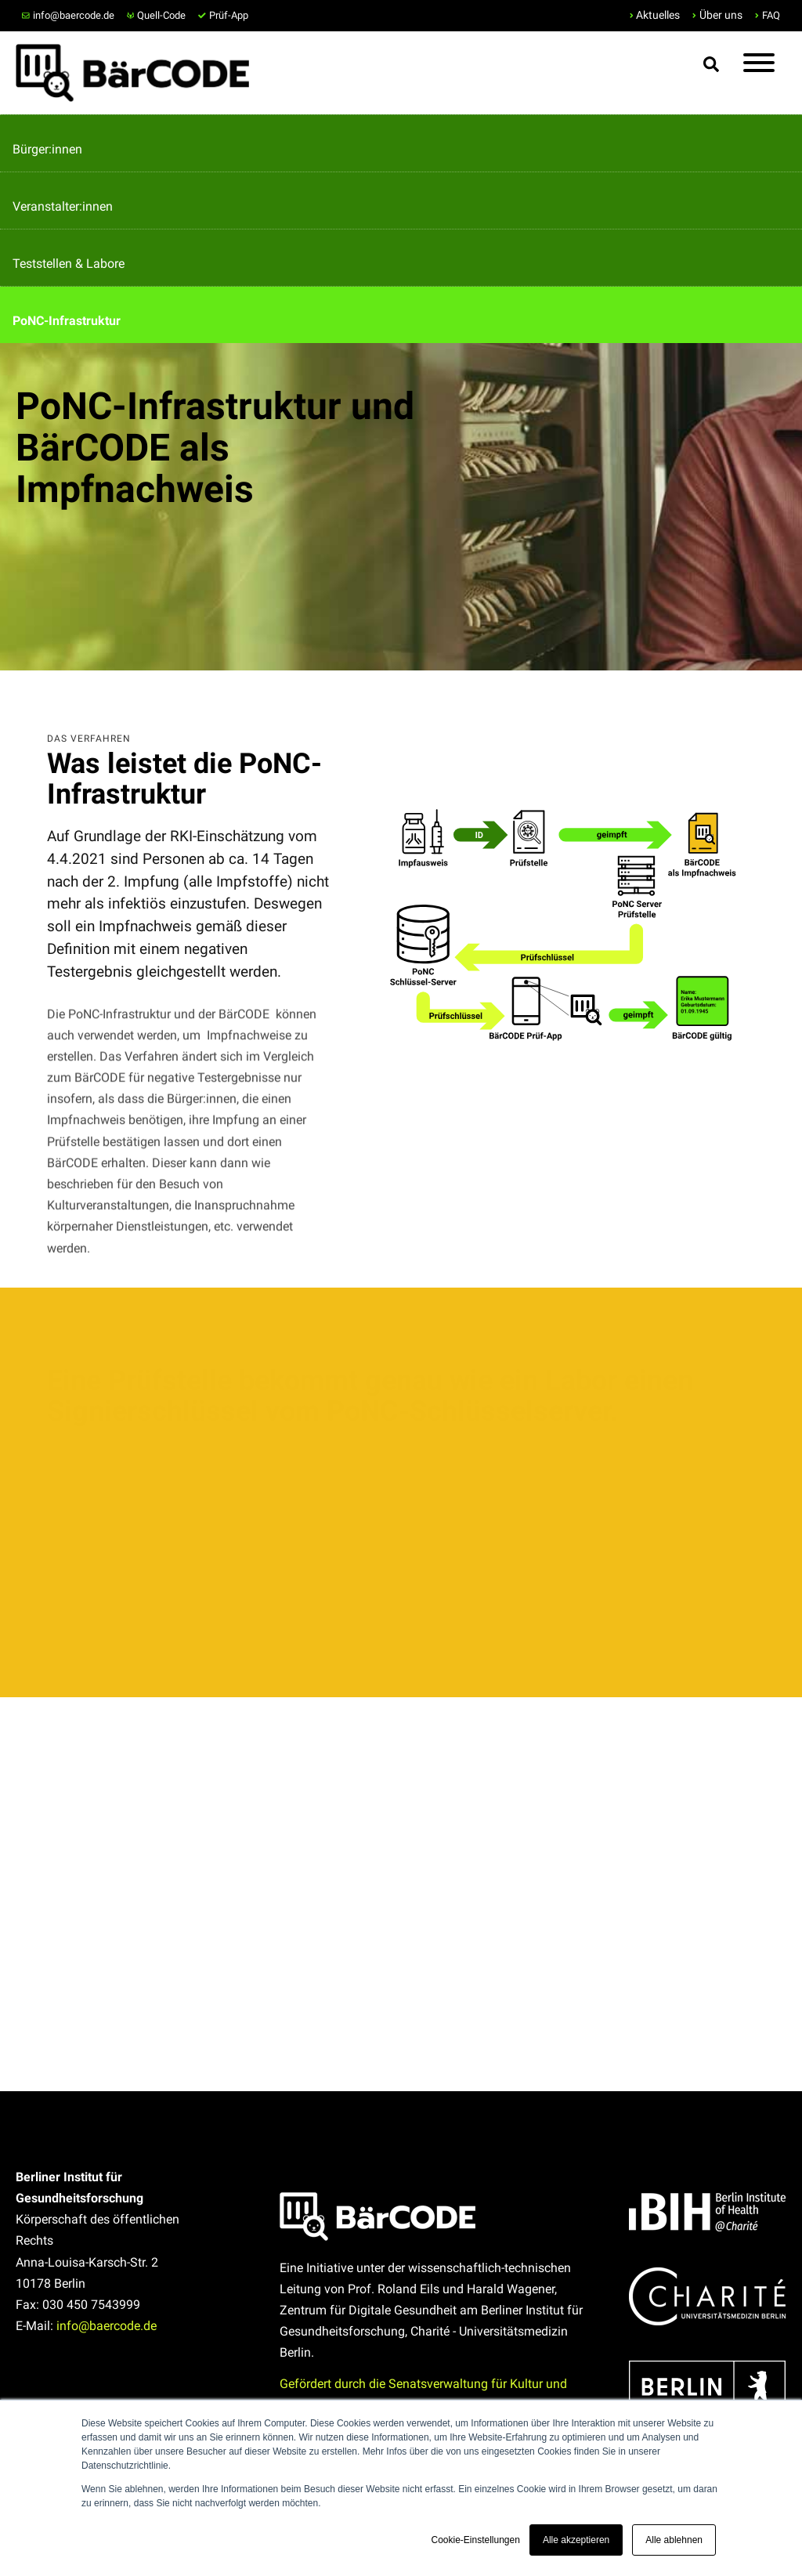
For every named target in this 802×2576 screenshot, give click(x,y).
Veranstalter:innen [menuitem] (63, 206)
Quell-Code (156, 15)
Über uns (720, 15)
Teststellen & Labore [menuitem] (69, 263)
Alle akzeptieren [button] (576, 2539)
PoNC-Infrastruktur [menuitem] (67, 320)
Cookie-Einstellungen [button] (475, 2539)
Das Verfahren (89, 738)
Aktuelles (658, 15)
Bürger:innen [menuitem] (47, 149)
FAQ (771, 15)
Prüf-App (223, 15)
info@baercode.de (68, 15)
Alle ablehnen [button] (674, 2539)
